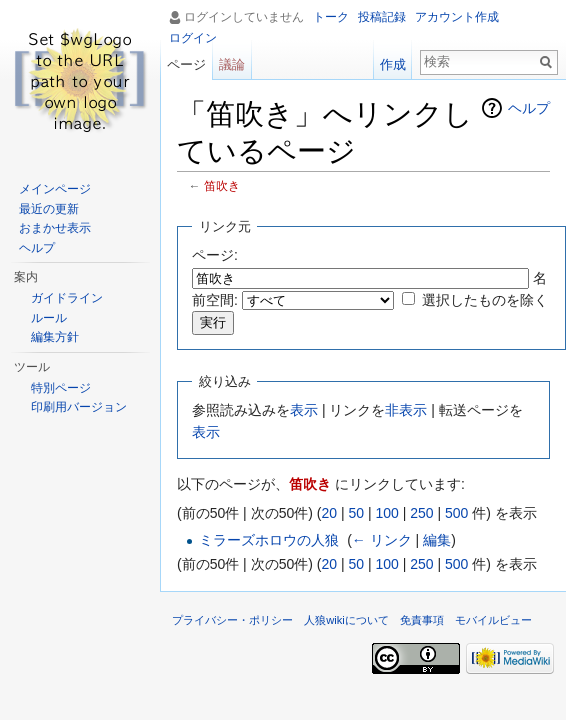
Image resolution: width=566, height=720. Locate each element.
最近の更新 (49, 209)
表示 (304, 410)
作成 (393, 64)
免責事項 (422, 620)
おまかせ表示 (55, 228)
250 (421, 513)
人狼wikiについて (346, 620)
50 (356, 513)
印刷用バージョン (79, 407)
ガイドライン (67, 298)
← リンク (382, 540)
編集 (437, 540)
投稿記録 (382, 17)
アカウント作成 (457, 17)
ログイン (193, 38)
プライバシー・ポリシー (232, 620)
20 (329, 513)
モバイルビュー (493, 620)
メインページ (55, 189)
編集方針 (55, 337)
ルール (49, 318)
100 (386, 513)
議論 (232, 64)
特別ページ (61, 388)
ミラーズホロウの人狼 (269, 540)
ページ (186, 64)
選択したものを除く (485, 300)
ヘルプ (529, 108)
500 (456, 513)
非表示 (406, 410)
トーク (331, 17)
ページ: (215, 255)
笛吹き (222, 185)
